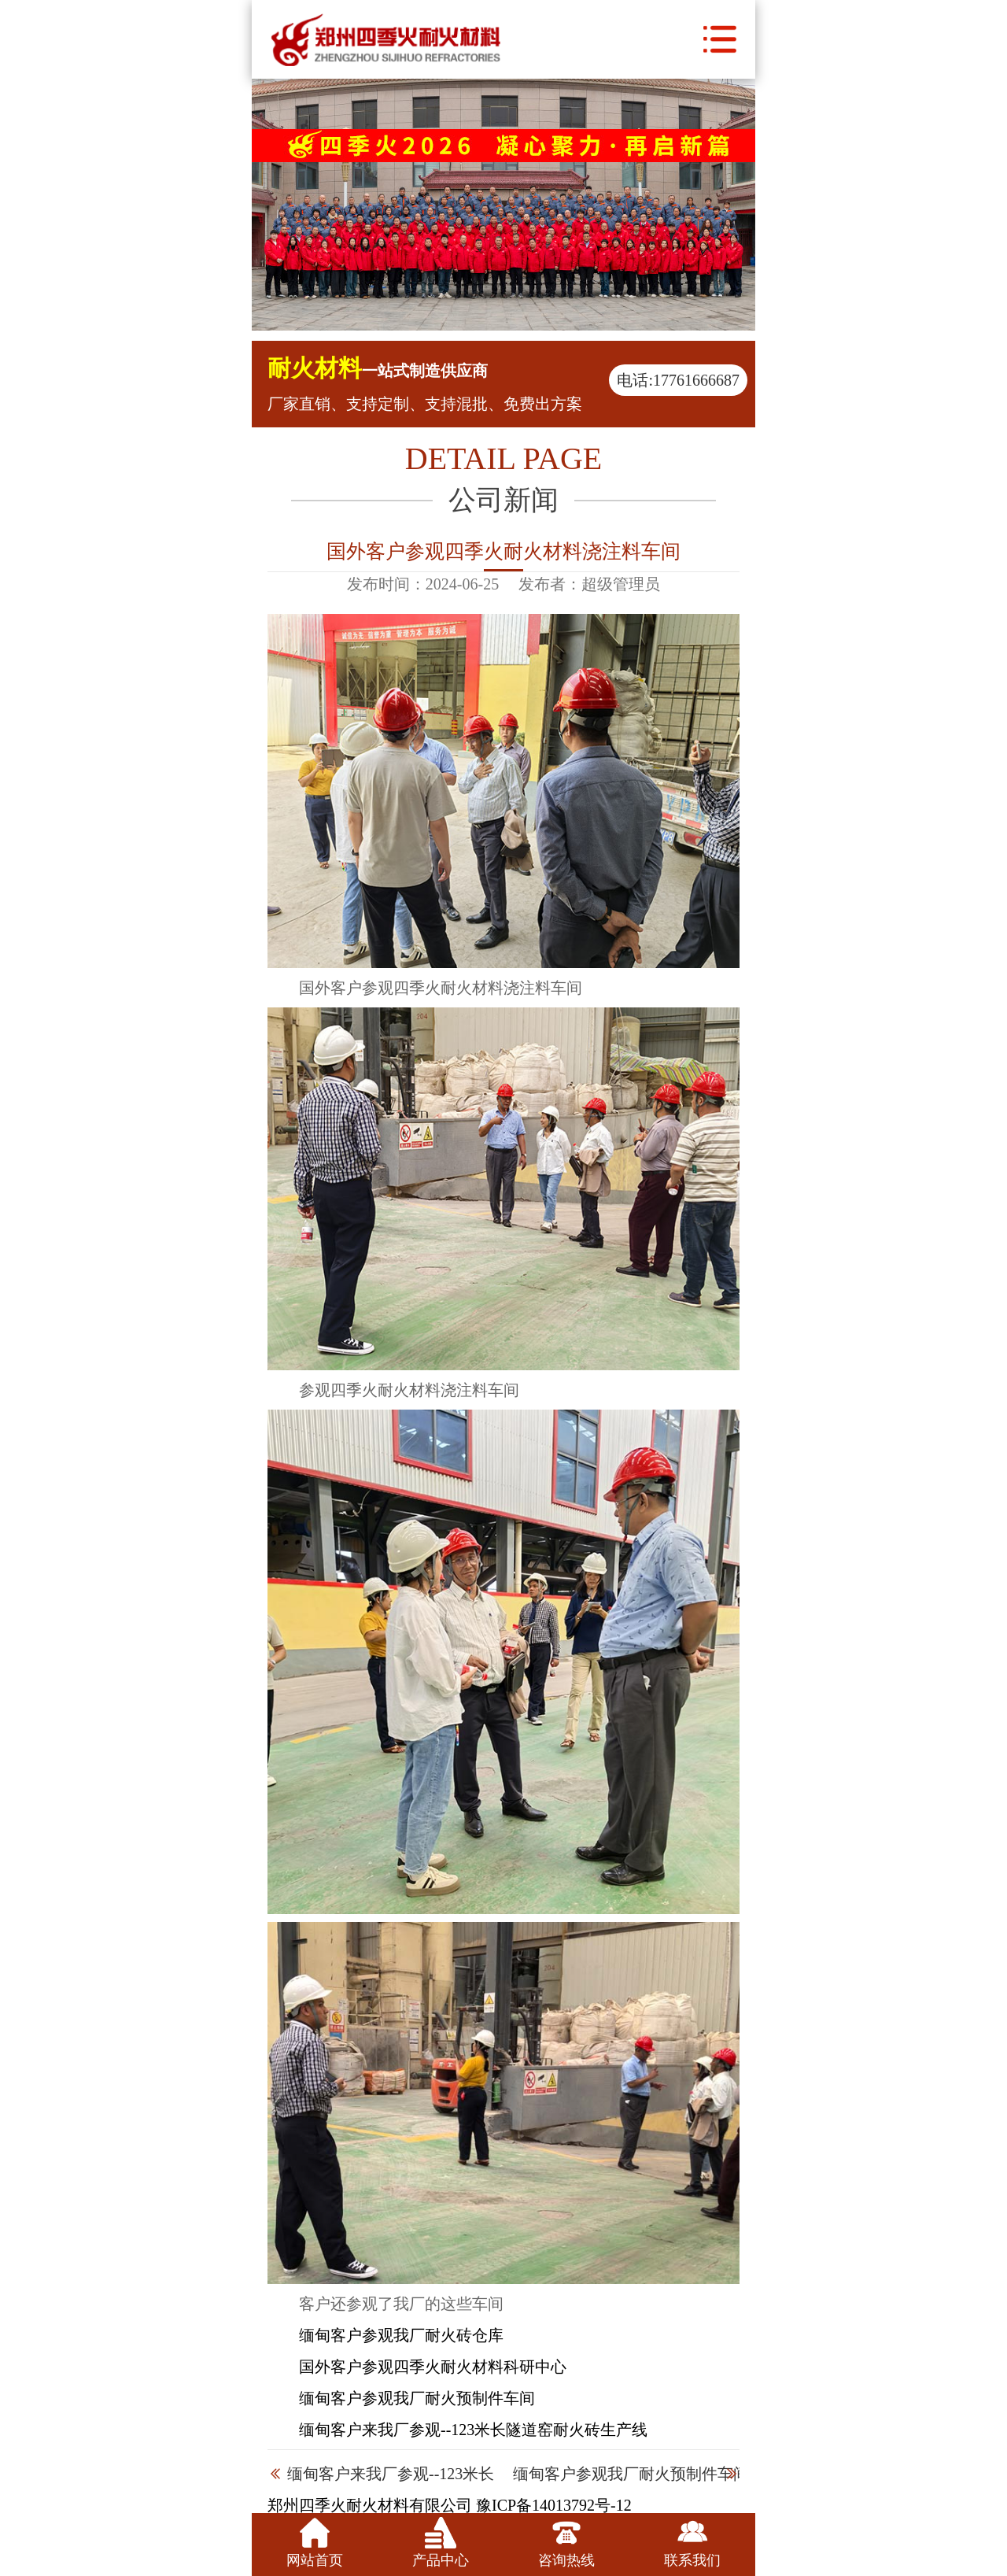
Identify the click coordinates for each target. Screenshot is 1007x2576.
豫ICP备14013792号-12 (554, 2505)
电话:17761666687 (678, 380)
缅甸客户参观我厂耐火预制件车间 (417, 2398)
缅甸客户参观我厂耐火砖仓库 (401, 2335)
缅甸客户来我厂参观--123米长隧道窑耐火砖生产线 (473, 2429)
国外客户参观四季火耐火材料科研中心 (432, 2366)
